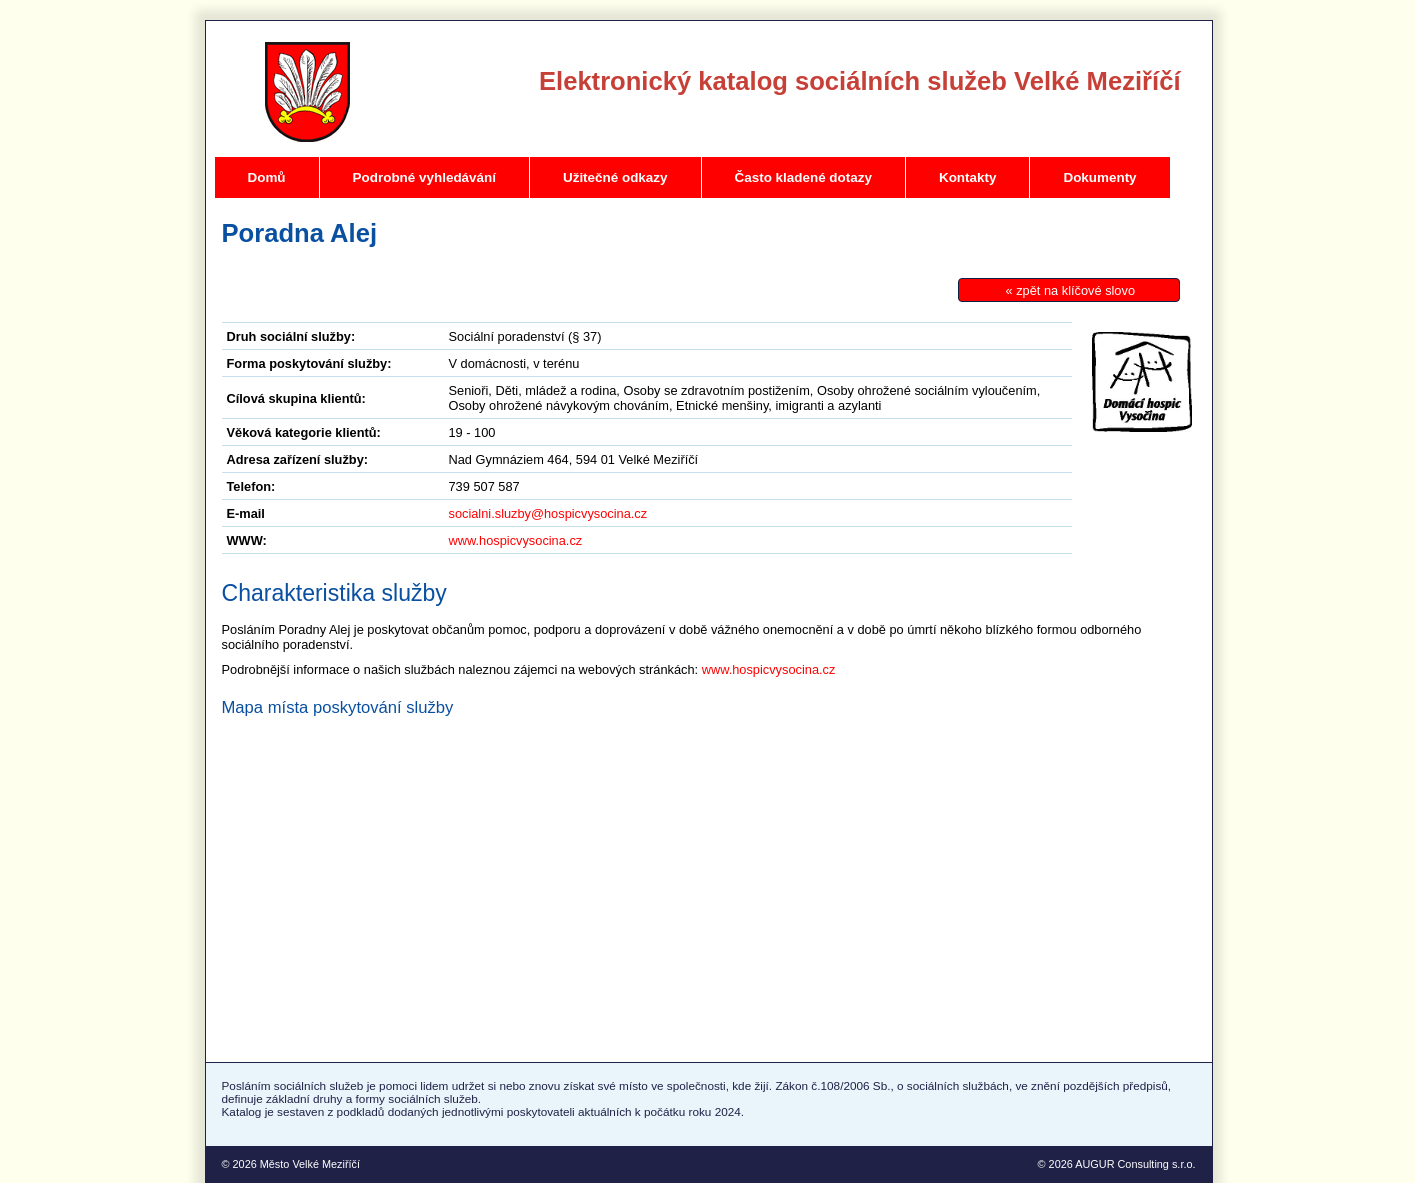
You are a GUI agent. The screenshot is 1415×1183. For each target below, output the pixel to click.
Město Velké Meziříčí (310, 1164)
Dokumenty (1099, 177)
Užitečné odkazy (615, 177)
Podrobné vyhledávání (424, 177)
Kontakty (968, 177)
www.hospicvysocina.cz (516, 540)
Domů (267, 177)
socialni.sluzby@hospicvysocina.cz (548, 513)
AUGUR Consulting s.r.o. (1135, 1164)
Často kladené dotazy (803, 177)
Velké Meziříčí (307, 92)
